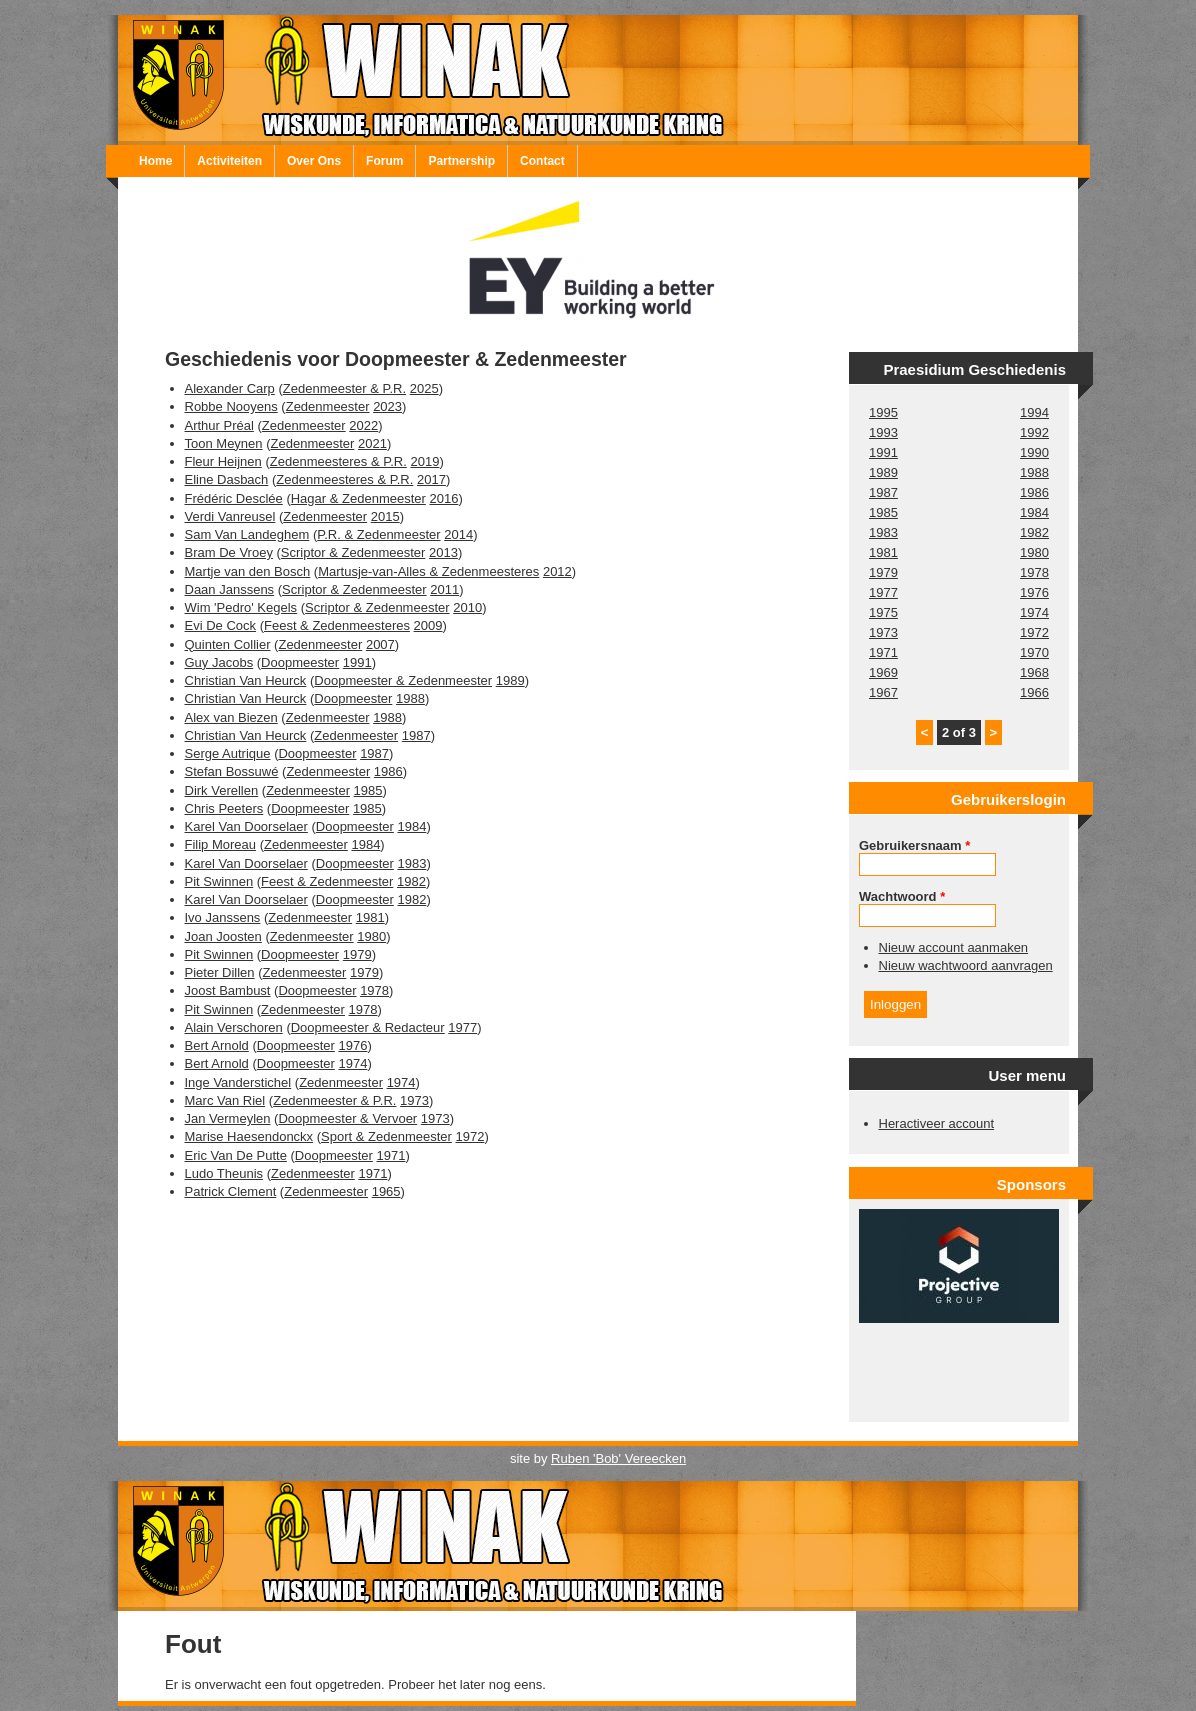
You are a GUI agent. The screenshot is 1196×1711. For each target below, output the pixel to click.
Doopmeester (300, 662)
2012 (557, 571)
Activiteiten (229, 161)
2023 (387, 406)
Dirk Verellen (222, 790)
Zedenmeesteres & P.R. (338, 461)
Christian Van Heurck (246, 680)
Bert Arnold (217, 1045)
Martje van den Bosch (248, 571)
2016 (443, 498)
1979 (357, 954)
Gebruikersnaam (914, 845)
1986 (388, 771)
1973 (414, 1100)
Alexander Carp (230, 388)
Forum (384, 161)
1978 (374, 990)
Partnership (461, 161)
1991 (357, 662)
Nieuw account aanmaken (954, 947)
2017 (431, 479)
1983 (411, 863)
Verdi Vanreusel (230, 516)
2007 (380, 644)
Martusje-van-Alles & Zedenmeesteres (428, 571)
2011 (444, 589)
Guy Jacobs (219, 662)
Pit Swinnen (219, 881)
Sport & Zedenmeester (386, 1136)
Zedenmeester (328, 406)
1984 (411, 826)
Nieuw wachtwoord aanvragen (966, 965)
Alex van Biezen (231, 717)
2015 (385, 516)
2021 (372, 443)
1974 (352, 1063)
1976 (352, 1045)
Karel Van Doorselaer (246, 826)
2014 (458, 534)
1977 (462, 1027)
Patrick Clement (231, 1191)
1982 (411, 881)
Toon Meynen (224, 443)
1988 (410, 698)
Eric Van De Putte (236, 1155)
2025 (424, 388)
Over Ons (314, 161)
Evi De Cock (221, 625)
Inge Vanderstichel (238, 1082)
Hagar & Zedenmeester (358, 498)
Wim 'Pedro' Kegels (241, 607)
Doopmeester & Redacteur (368, 1027)
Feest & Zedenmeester (327, 881)
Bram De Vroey (229, 552)
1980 (371, 936)
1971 (391, 1155)
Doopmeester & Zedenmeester (403, 680)
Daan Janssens (230, 589)
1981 (370, 917)
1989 (510, 680)
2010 (467, 607)
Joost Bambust (228, 990)
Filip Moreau (221, 844)
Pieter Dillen (220, 972)
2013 (443, 552)
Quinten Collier (228, 644)
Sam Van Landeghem (247, 534)
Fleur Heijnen (223, 461)
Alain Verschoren (234, 1027)
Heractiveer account (937, 1123)
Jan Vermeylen (228, 1118)
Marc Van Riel (225, 1100)
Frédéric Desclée (234, 498)
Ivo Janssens (223, 917)
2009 (428, 625)
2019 (424, 461)
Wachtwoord (902, 896)
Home (155, 161)
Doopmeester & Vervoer (347, 1118)
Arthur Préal (219, 425)
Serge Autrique (228, 753)
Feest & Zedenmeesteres (337, 625)
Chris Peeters (224, 808)
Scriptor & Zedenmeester (353, 552)
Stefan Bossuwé (232, 771)
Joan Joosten (223, 936)
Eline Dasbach (227, 479)
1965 (386, 1191)
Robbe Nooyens (231, 406)
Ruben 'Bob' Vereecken (618, 1458)
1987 (416, 735)
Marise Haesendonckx (249, 1136)
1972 (470, 1136)
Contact (542, 161)
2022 (363, 425)
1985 (368, 790)
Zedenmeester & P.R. (344, 388)
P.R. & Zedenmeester (378, 534)
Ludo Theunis (224, 1173)
